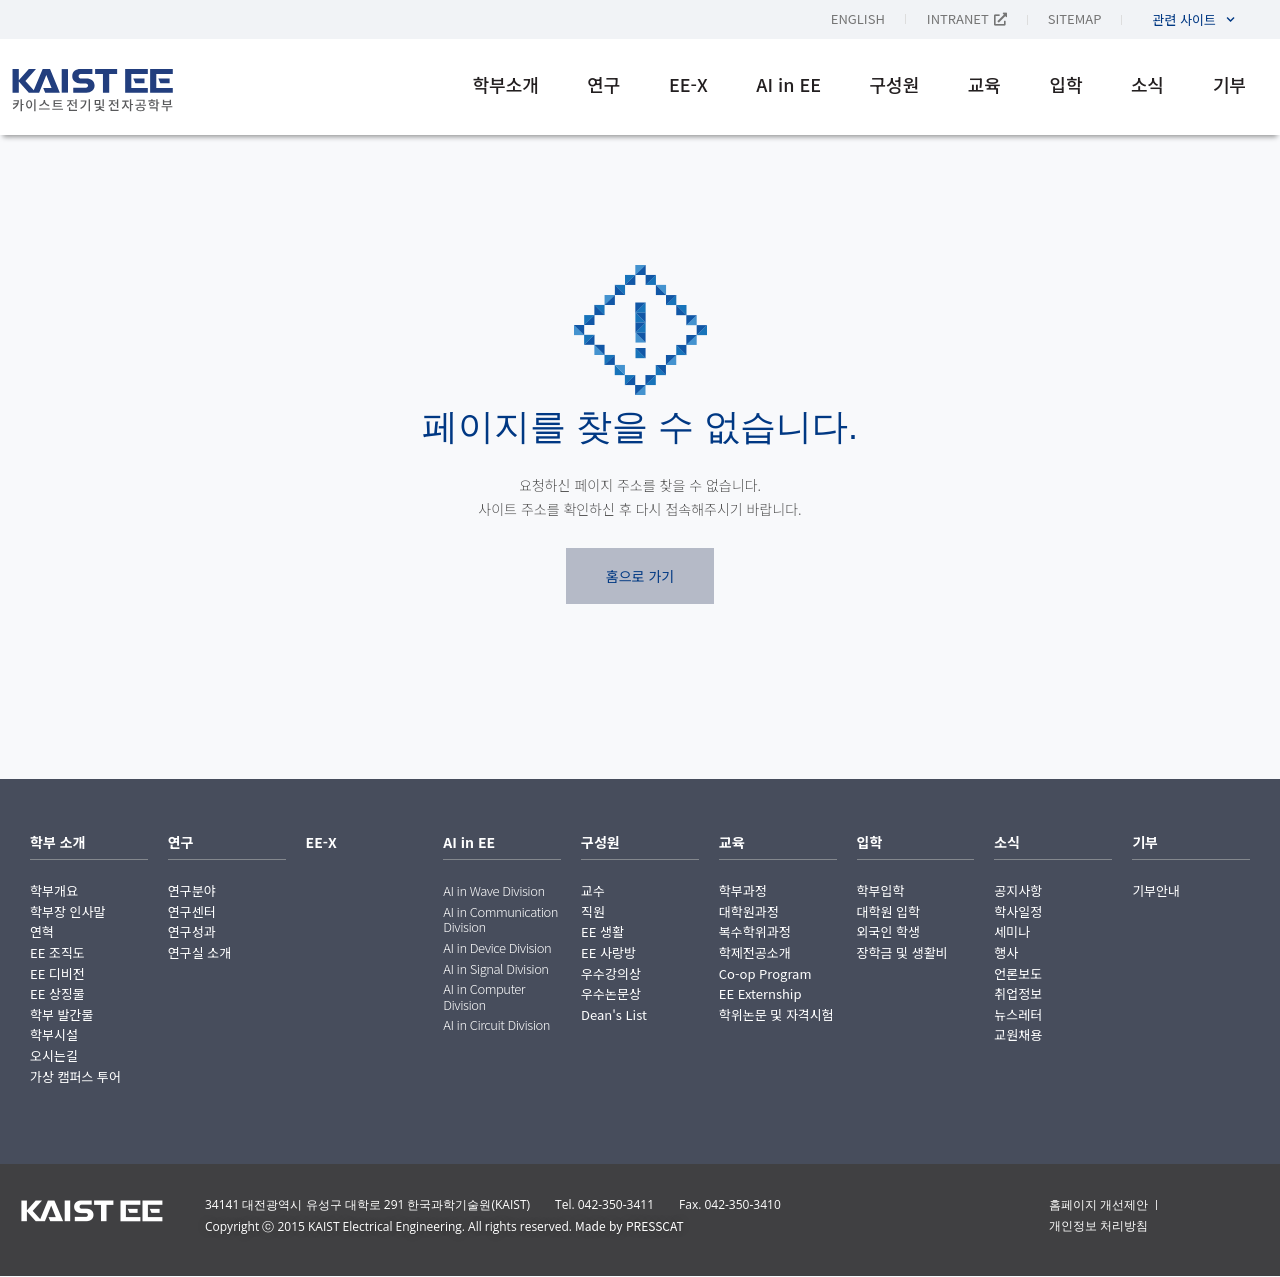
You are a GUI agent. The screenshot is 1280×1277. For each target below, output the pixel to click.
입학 (1065, 84)
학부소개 (506, 84)
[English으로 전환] (878, 18)
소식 (1147, 84)
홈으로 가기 (640, 576)
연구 (603, 84)
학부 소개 (57, 842)
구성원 (895, 84)
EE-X (688, 84)
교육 (984, 84)
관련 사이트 (1193, 19)
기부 (1229, 84)
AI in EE (788, 84)
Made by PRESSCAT (629, 1225)
